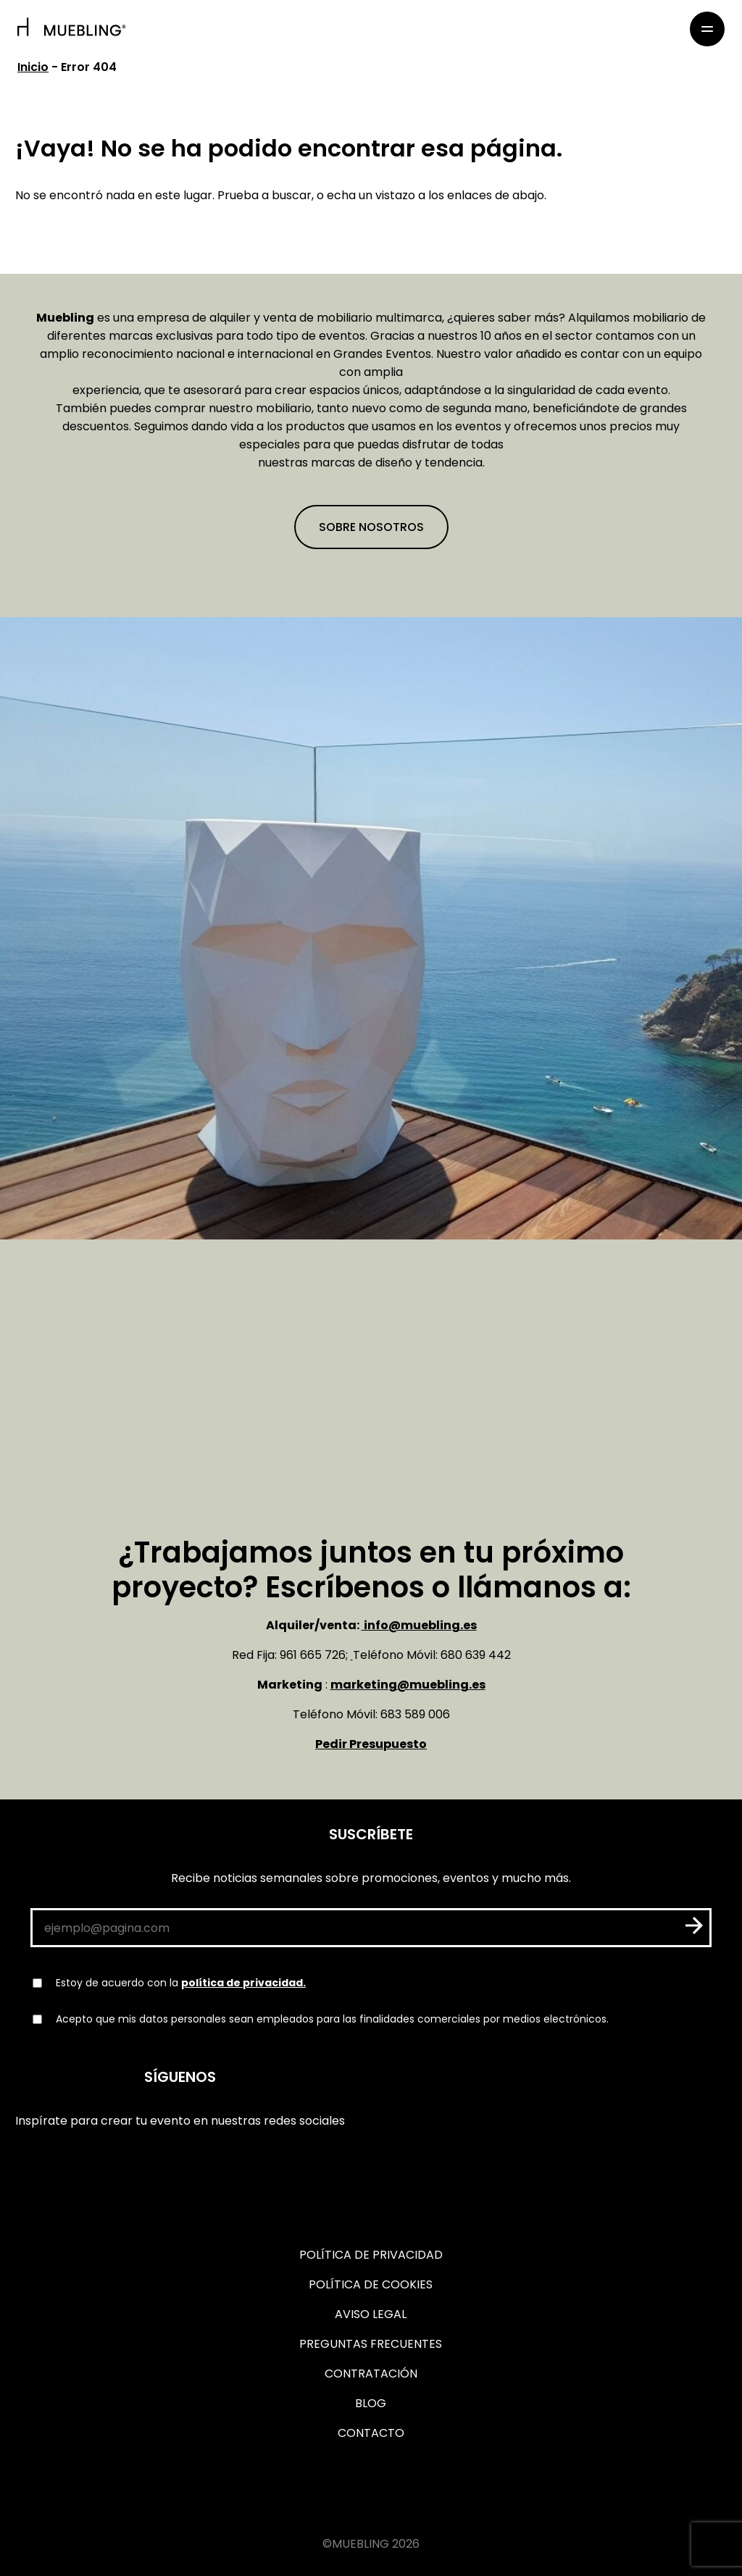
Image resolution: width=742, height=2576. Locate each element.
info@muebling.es (419, 1625)
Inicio (33, 67)
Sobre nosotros (371, 527)
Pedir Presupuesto (371, 1744)
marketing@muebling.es (407, 1684)
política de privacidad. (243, 1982)
